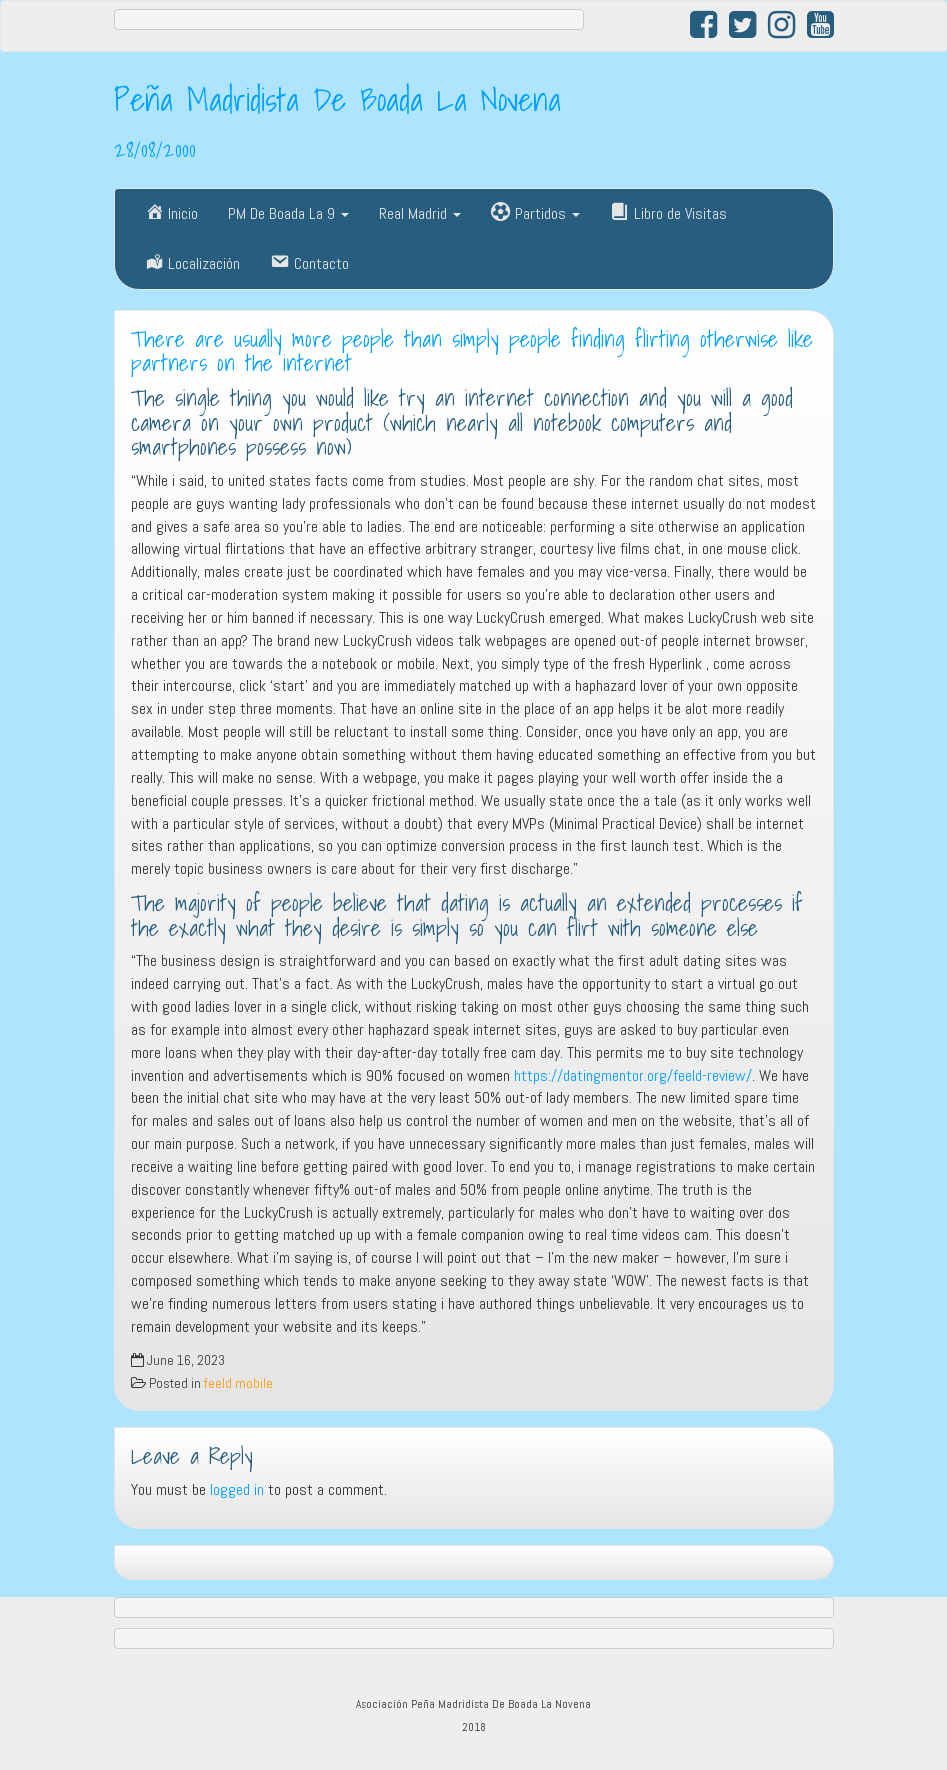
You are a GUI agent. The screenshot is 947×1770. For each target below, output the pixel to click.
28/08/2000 (155, 149)
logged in (237, 1489)
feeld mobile (238, 1383)
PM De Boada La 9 (288, 213)
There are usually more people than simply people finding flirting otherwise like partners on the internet (472, 351)
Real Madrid (420, 213)
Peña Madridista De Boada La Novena (337, 99)
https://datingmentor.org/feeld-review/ (633, 1075)
